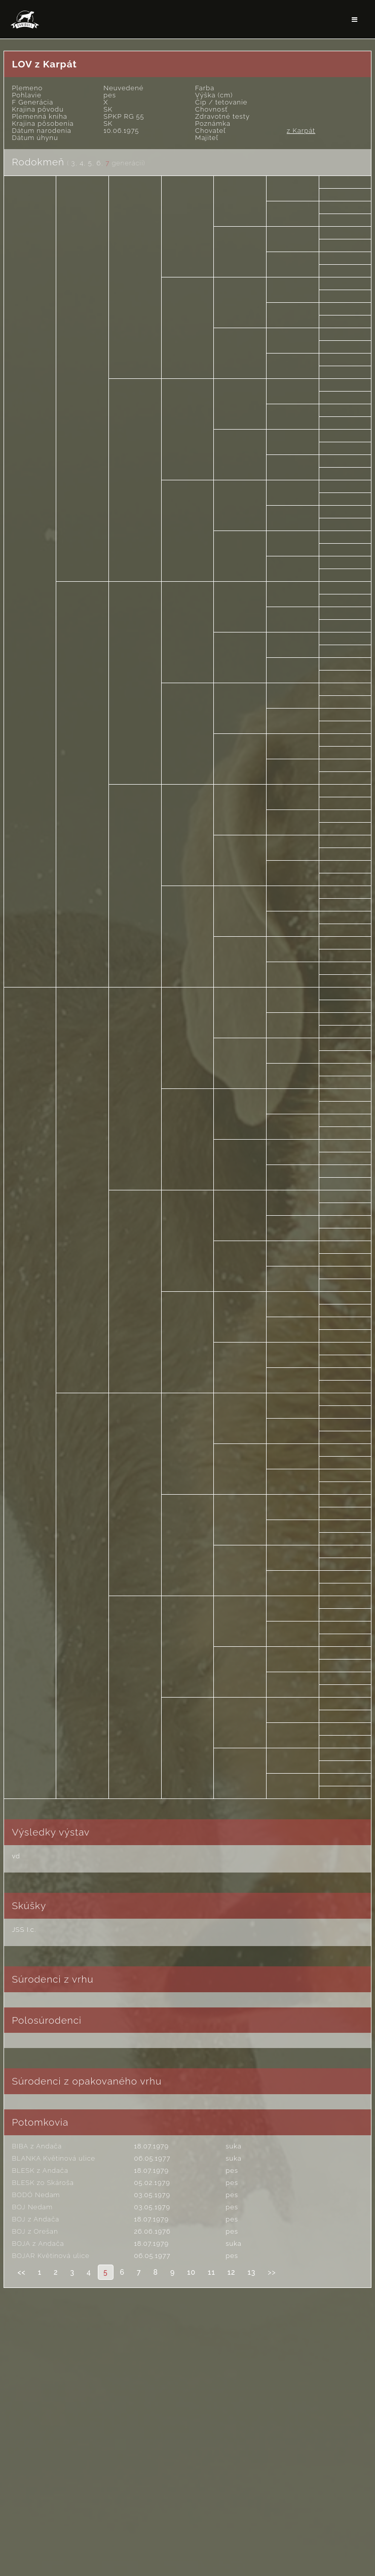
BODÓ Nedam (36, 2195)
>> (272, 2272)
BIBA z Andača (37, 2146)
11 (211, 2272)
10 (191, 2272)
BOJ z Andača (35, 2219)
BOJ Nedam (32, 2207)
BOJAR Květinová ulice (50, 2256)
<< (21, 2272)
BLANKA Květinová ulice (53, 2158)
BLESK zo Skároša (42, 2182)
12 (232, 2272)
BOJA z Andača (38, 2243)
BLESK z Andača (40, 2170)
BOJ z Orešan (35, 2231)
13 (251, 2272)
